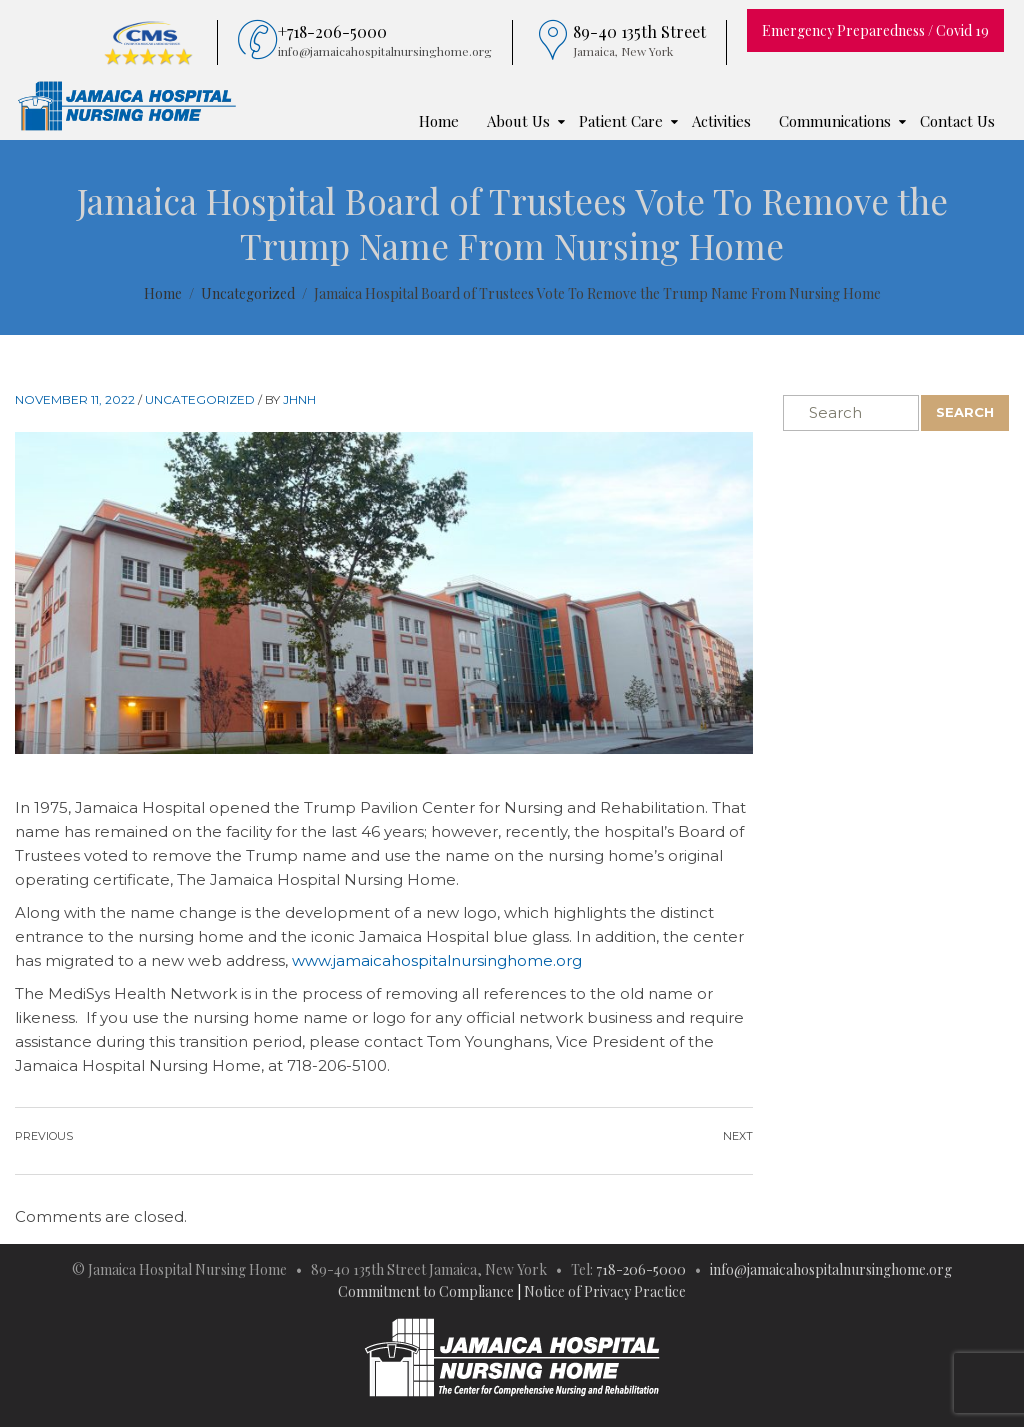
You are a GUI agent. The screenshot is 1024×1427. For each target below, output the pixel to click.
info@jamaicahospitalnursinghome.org (831, 1269)
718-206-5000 (641, 1269)
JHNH (299, 399)
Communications (835, 121)
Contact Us (957, 121)
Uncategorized (200, 399)
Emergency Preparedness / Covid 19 (875, 30)
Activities (721, 121)
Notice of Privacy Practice (605, 1291)
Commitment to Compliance (426, 1291)
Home (439, 121)
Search (965, 412)
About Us (518, 121)
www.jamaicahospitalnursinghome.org (437, 960)
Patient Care (621, 121)
